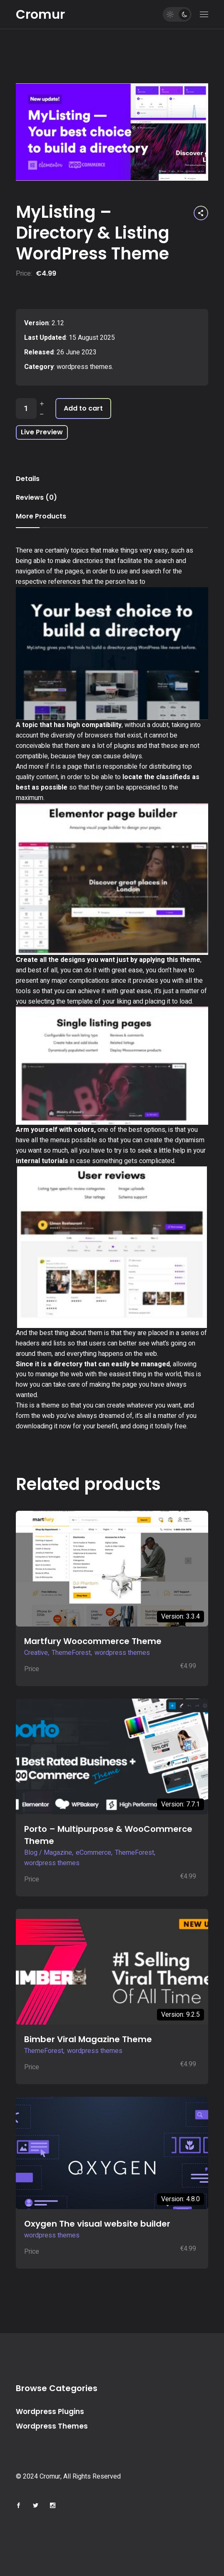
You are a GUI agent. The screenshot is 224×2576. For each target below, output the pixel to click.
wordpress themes (84, 367)
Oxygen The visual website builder (97, 2224)
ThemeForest (71, 1653)
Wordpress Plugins (50, 2412)
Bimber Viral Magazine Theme (88, 2039)
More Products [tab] (41, 516)
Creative (36, 1653)
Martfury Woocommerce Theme (93, 1641)
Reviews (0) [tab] (36, 497)
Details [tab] (28, 478)
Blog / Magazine (48, 1853)
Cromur (40, 14)
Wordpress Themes (52, 2426)
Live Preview (42, 432)
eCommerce (93, 1853)
